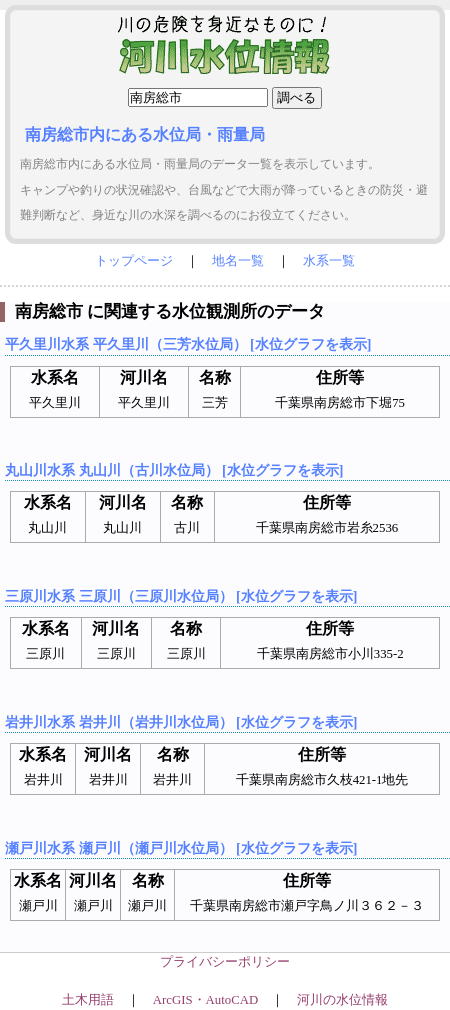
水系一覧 (329, 261)
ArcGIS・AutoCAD (205, 1000)
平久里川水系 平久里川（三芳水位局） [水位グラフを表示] (188, 344)
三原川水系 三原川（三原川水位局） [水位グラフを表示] (181, 596)
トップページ (134, 261)
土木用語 (88, 1000)
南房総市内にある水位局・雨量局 (145, 134)
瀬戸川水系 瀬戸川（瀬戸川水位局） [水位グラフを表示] (181, 848)
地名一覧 (238, 261)
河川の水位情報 (342, 1000)
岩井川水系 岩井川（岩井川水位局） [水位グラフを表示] (181, 722)
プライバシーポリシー (225, 962)
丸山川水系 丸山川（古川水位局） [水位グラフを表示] (174, 470)
